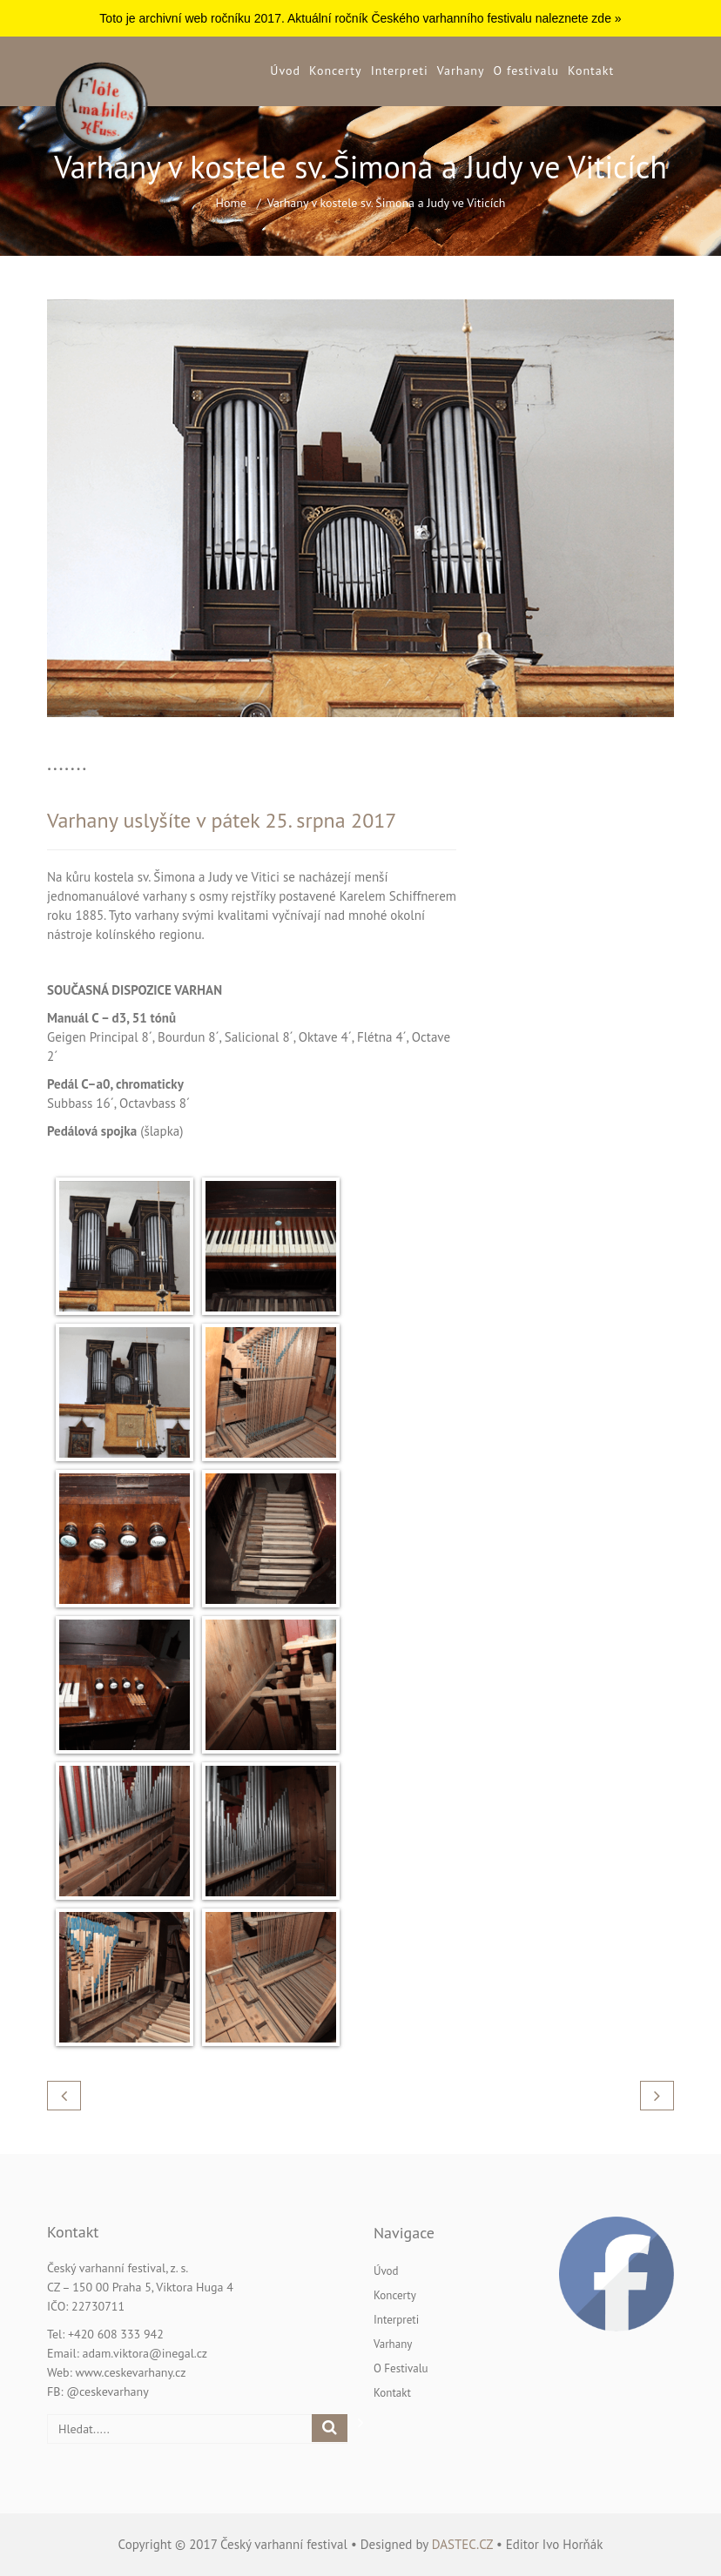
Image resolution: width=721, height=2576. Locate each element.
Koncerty (335, 70)
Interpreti (399, 70)
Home (231, 203)
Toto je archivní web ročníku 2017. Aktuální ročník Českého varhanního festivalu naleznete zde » (360, 18)
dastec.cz (462, 2544)
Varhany (461, 70)
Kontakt (591, 70)
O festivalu (526, 70)
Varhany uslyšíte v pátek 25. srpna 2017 (221, 820)
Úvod (285, 70)
